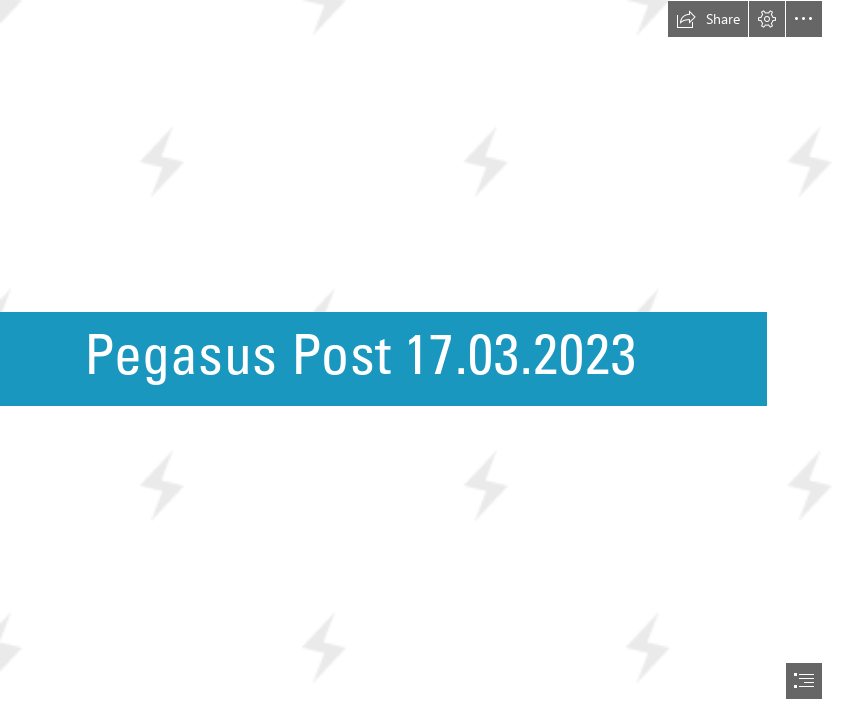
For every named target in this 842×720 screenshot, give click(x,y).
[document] (421, 360)
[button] (708, 19)
